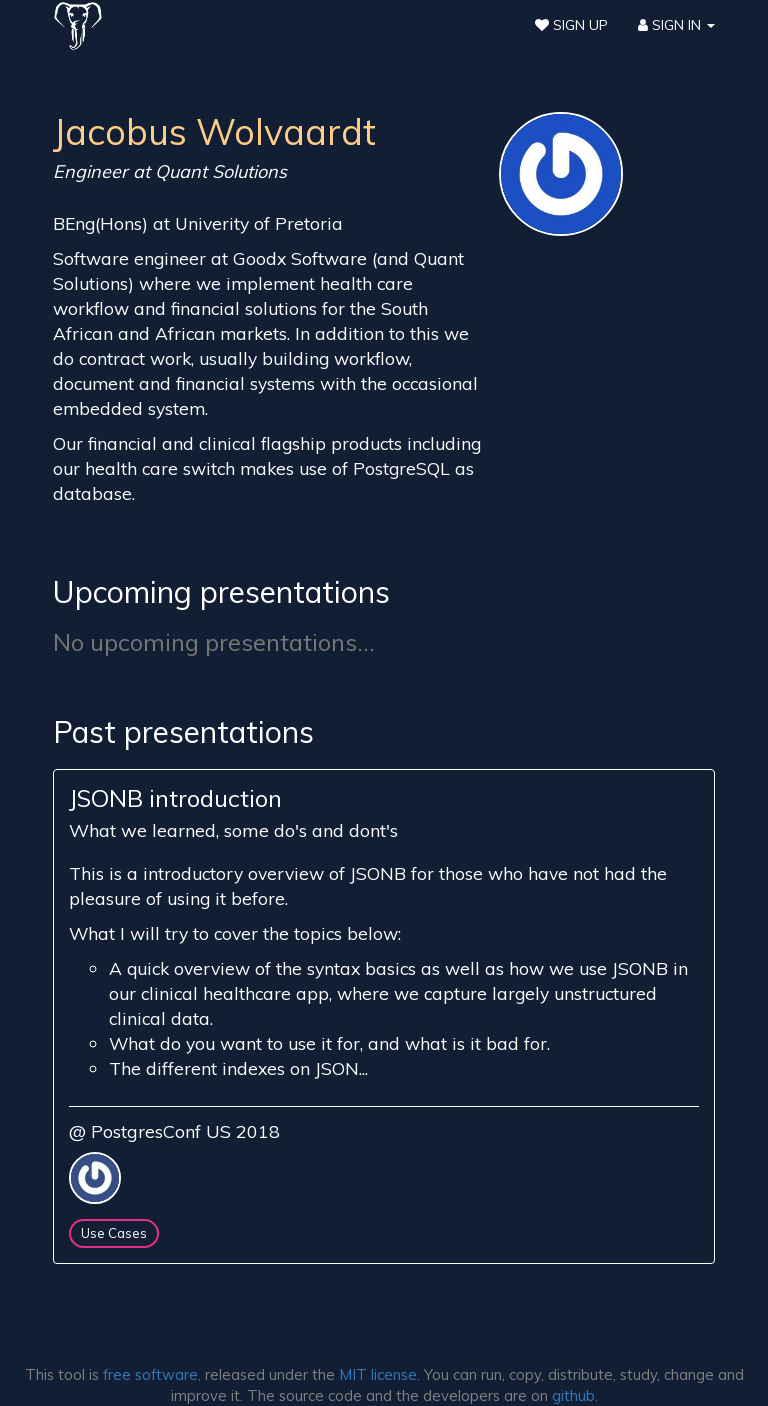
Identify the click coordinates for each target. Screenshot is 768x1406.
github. (575, 1395)
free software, (152, 1374)
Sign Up (571, 25)
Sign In (676, 25)
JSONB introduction (175, 798)
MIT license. (379, 1374)
